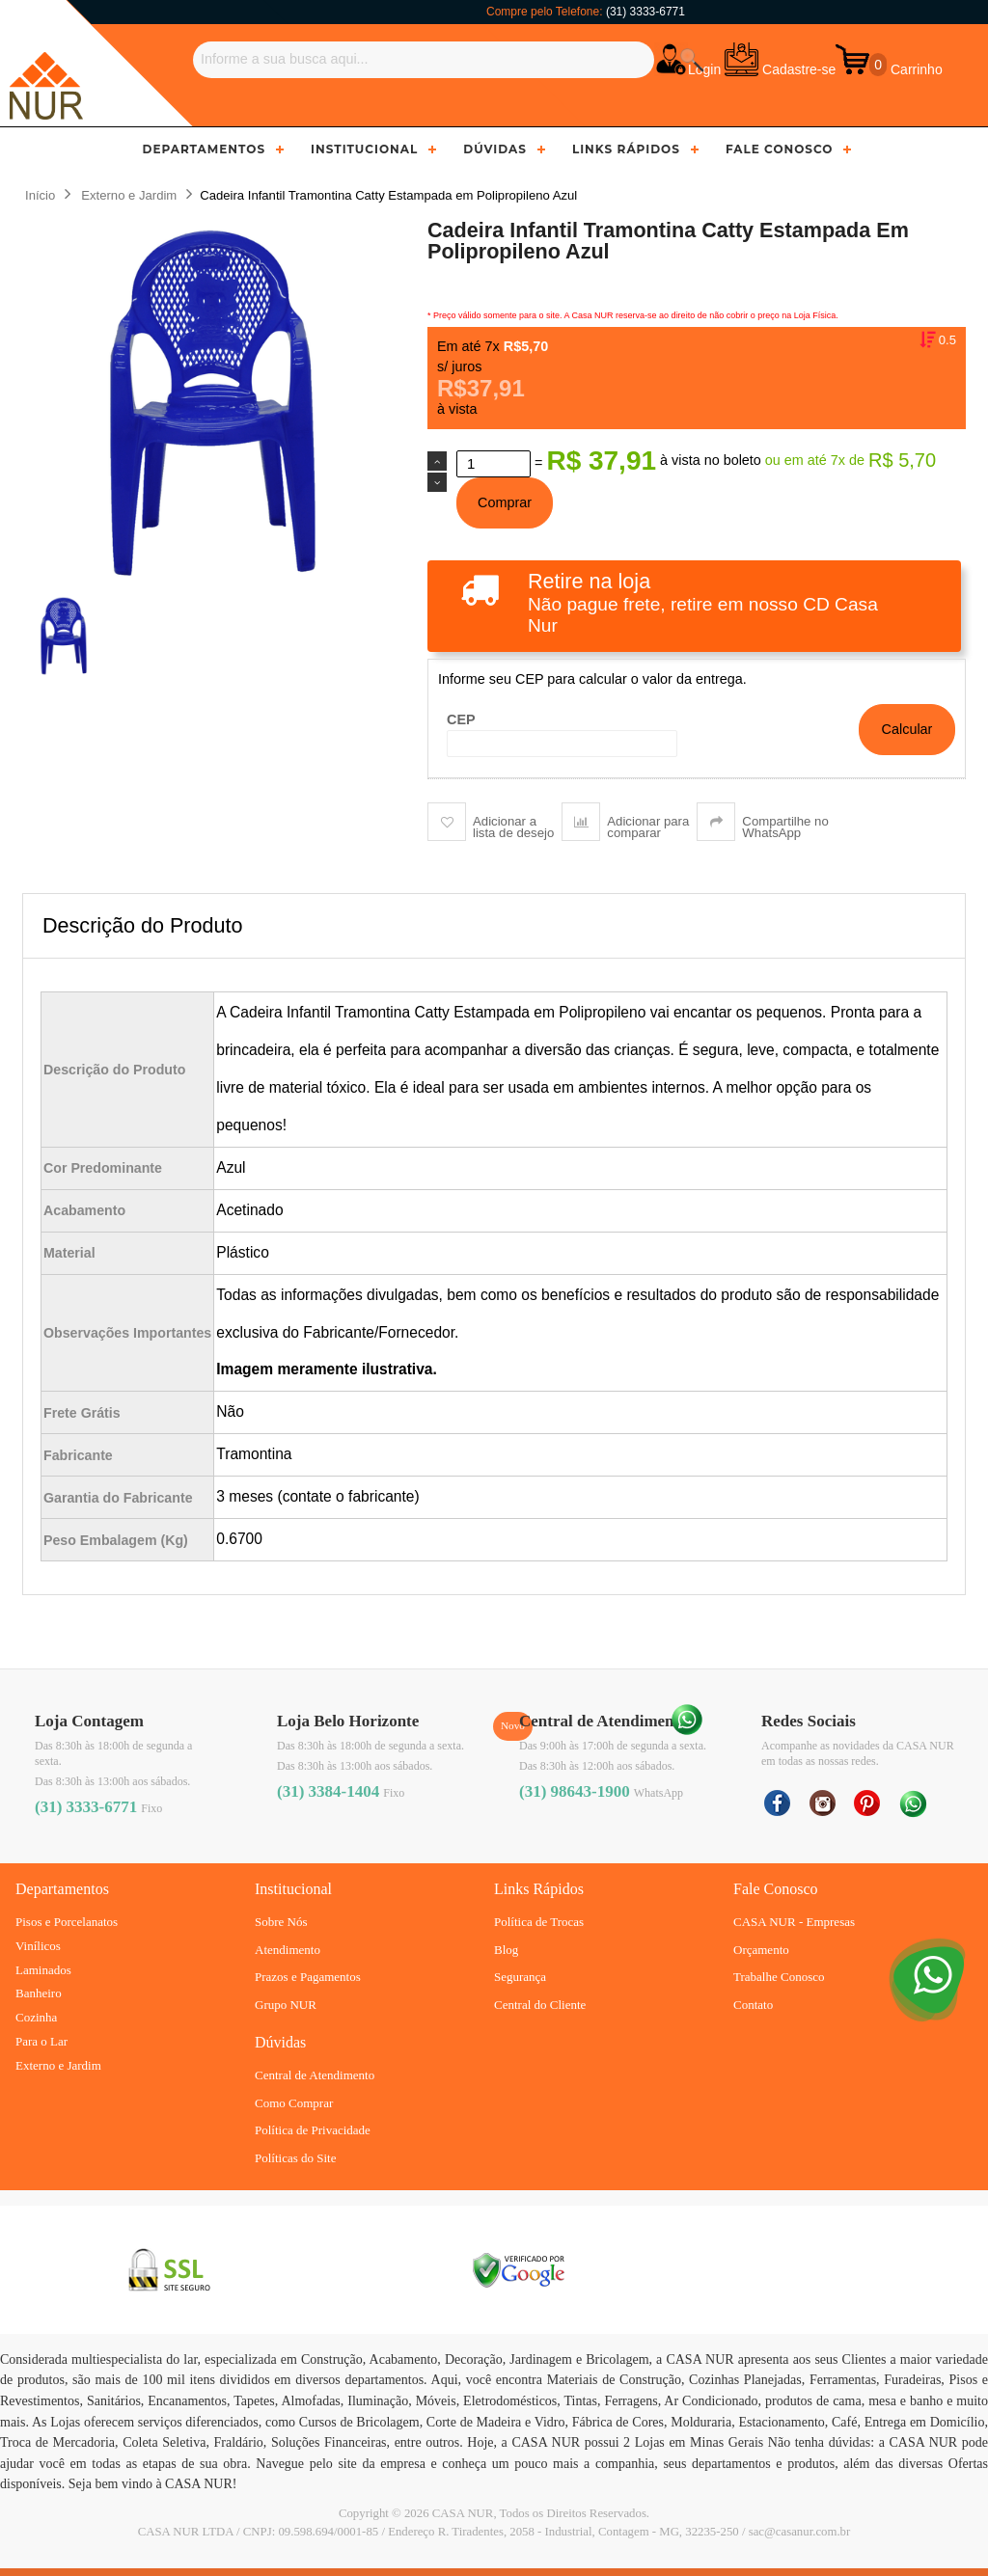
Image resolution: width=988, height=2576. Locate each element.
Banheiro (38, 1993)
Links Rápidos (626, 149)
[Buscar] (423, 59)
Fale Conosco (780, 149)
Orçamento (761, 1949)
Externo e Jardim (58, 2065)
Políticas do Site (296, 2158)
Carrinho (915, 69)
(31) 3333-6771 (645, 11)
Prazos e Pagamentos (308, 1976)
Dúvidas (495, 149)
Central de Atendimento (314, 2075)
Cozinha (36, 2017)
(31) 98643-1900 (574, 1791)
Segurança (520, 1976)
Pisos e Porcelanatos (66, 1921)
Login (704, 69)
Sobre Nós (281, 1921)
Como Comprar (294, 2103)
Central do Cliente (540, 2004)
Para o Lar (41, 2041)
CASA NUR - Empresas (794, 1921)
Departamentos (204, 149)
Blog (506, 1949)
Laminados (43, 1970)
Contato (753, 2004)
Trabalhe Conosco (779, 1976)
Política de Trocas (539, 1921)
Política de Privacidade (312, 2130)
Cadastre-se (799, 69)
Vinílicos (38, 1946)
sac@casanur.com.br (800, 2531)
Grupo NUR (285, 2004)
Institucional (364, 149)
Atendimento (287, 1949)
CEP (461, 719)
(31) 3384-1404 (328, 1791)
